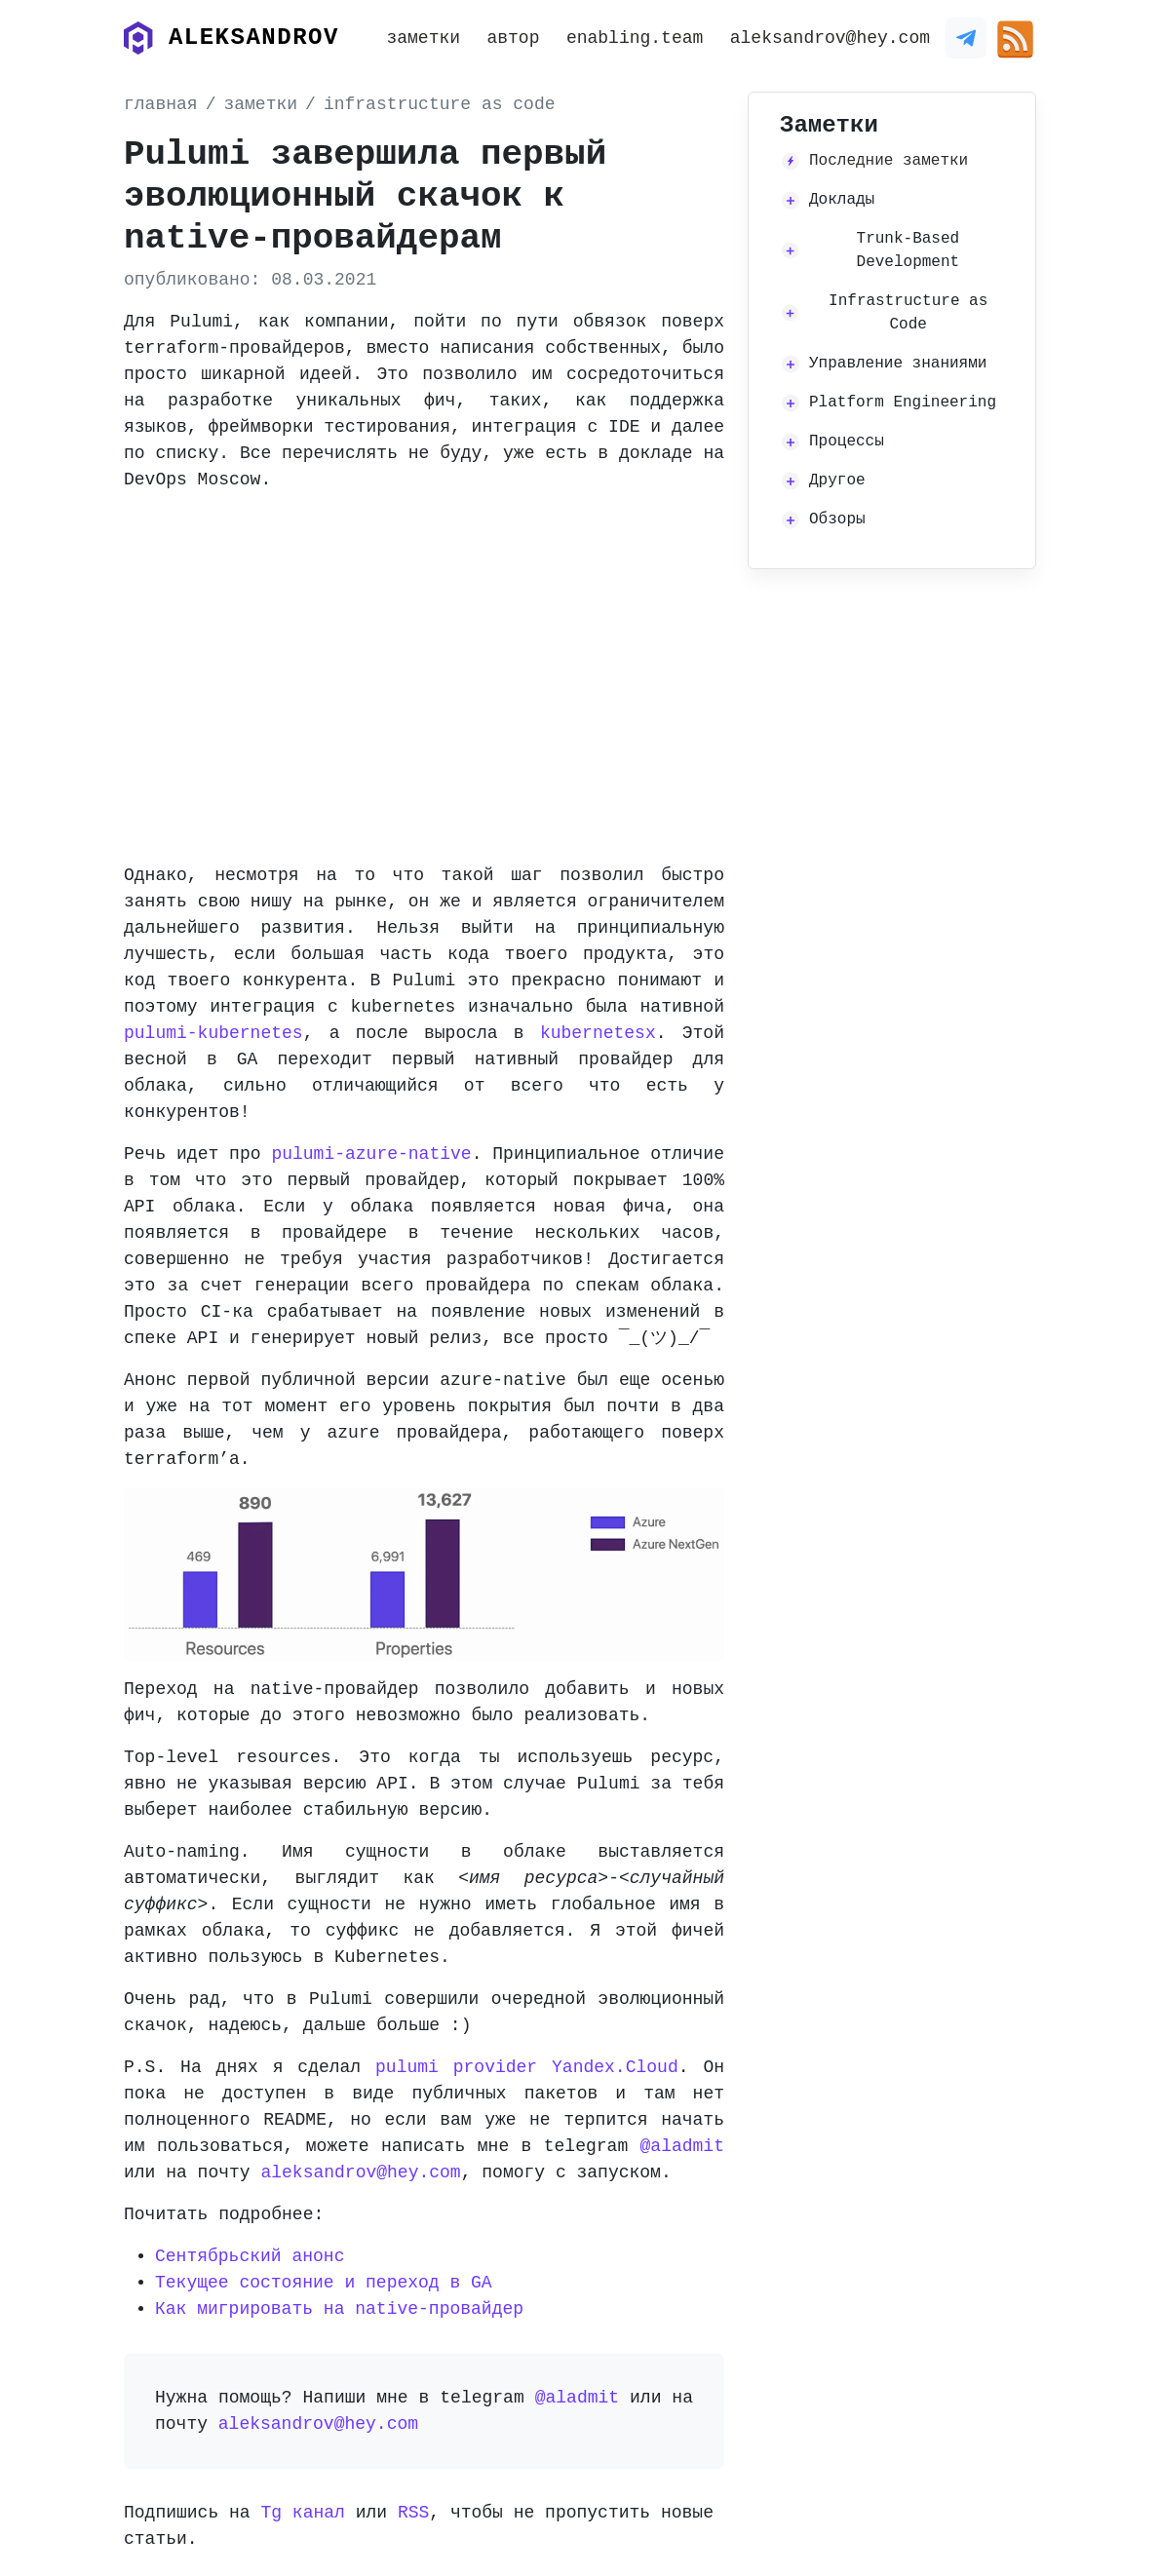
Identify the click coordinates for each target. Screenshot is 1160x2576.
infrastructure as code (440, 104)
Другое (837, 480)
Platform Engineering (902, 402)
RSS (413, 2512)
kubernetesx (598, 1033)
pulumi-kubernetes (213, 1033)
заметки (423, 38)
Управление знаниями (897, 363)
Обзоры (837, 519)
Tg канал (302, 2512)
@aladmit (682, 2146)
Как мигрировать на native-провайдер (339, 2309)
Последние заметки (888, 161)
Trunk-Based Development (908, 250)
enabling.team (634, 38)
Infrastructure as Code (908, 312)
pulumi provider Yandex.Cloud (526, 2067)
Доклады (841, 200)
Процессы (846, 441)
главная (161, 104)
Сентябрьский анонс (249, 2256)
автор (512, 38)
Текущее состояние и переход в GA (323, 2282)
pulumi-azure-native (371, 1154)
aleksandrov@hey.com (830, 38)
